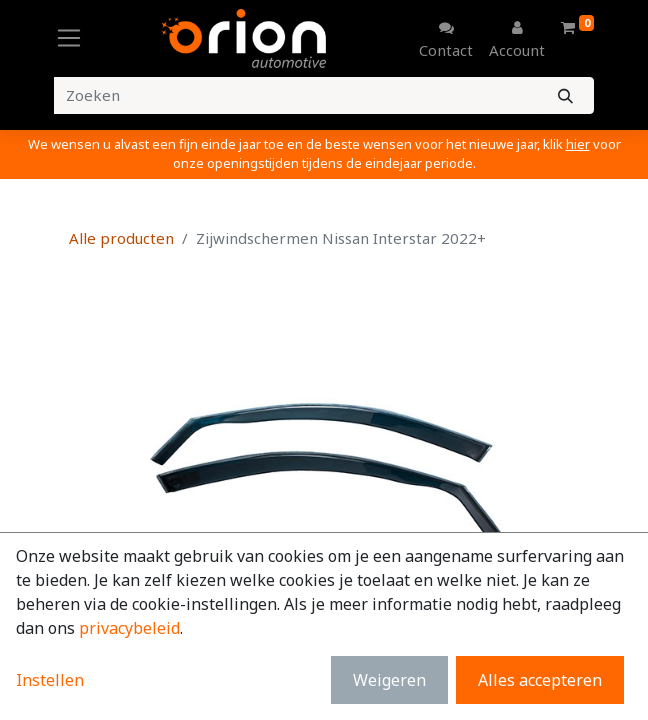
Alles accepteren (540, 680)
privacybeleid (129, 628)
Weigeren (389, 680)
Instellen (50, 680)
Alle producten (121, 238)
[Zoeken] (565, 95)
